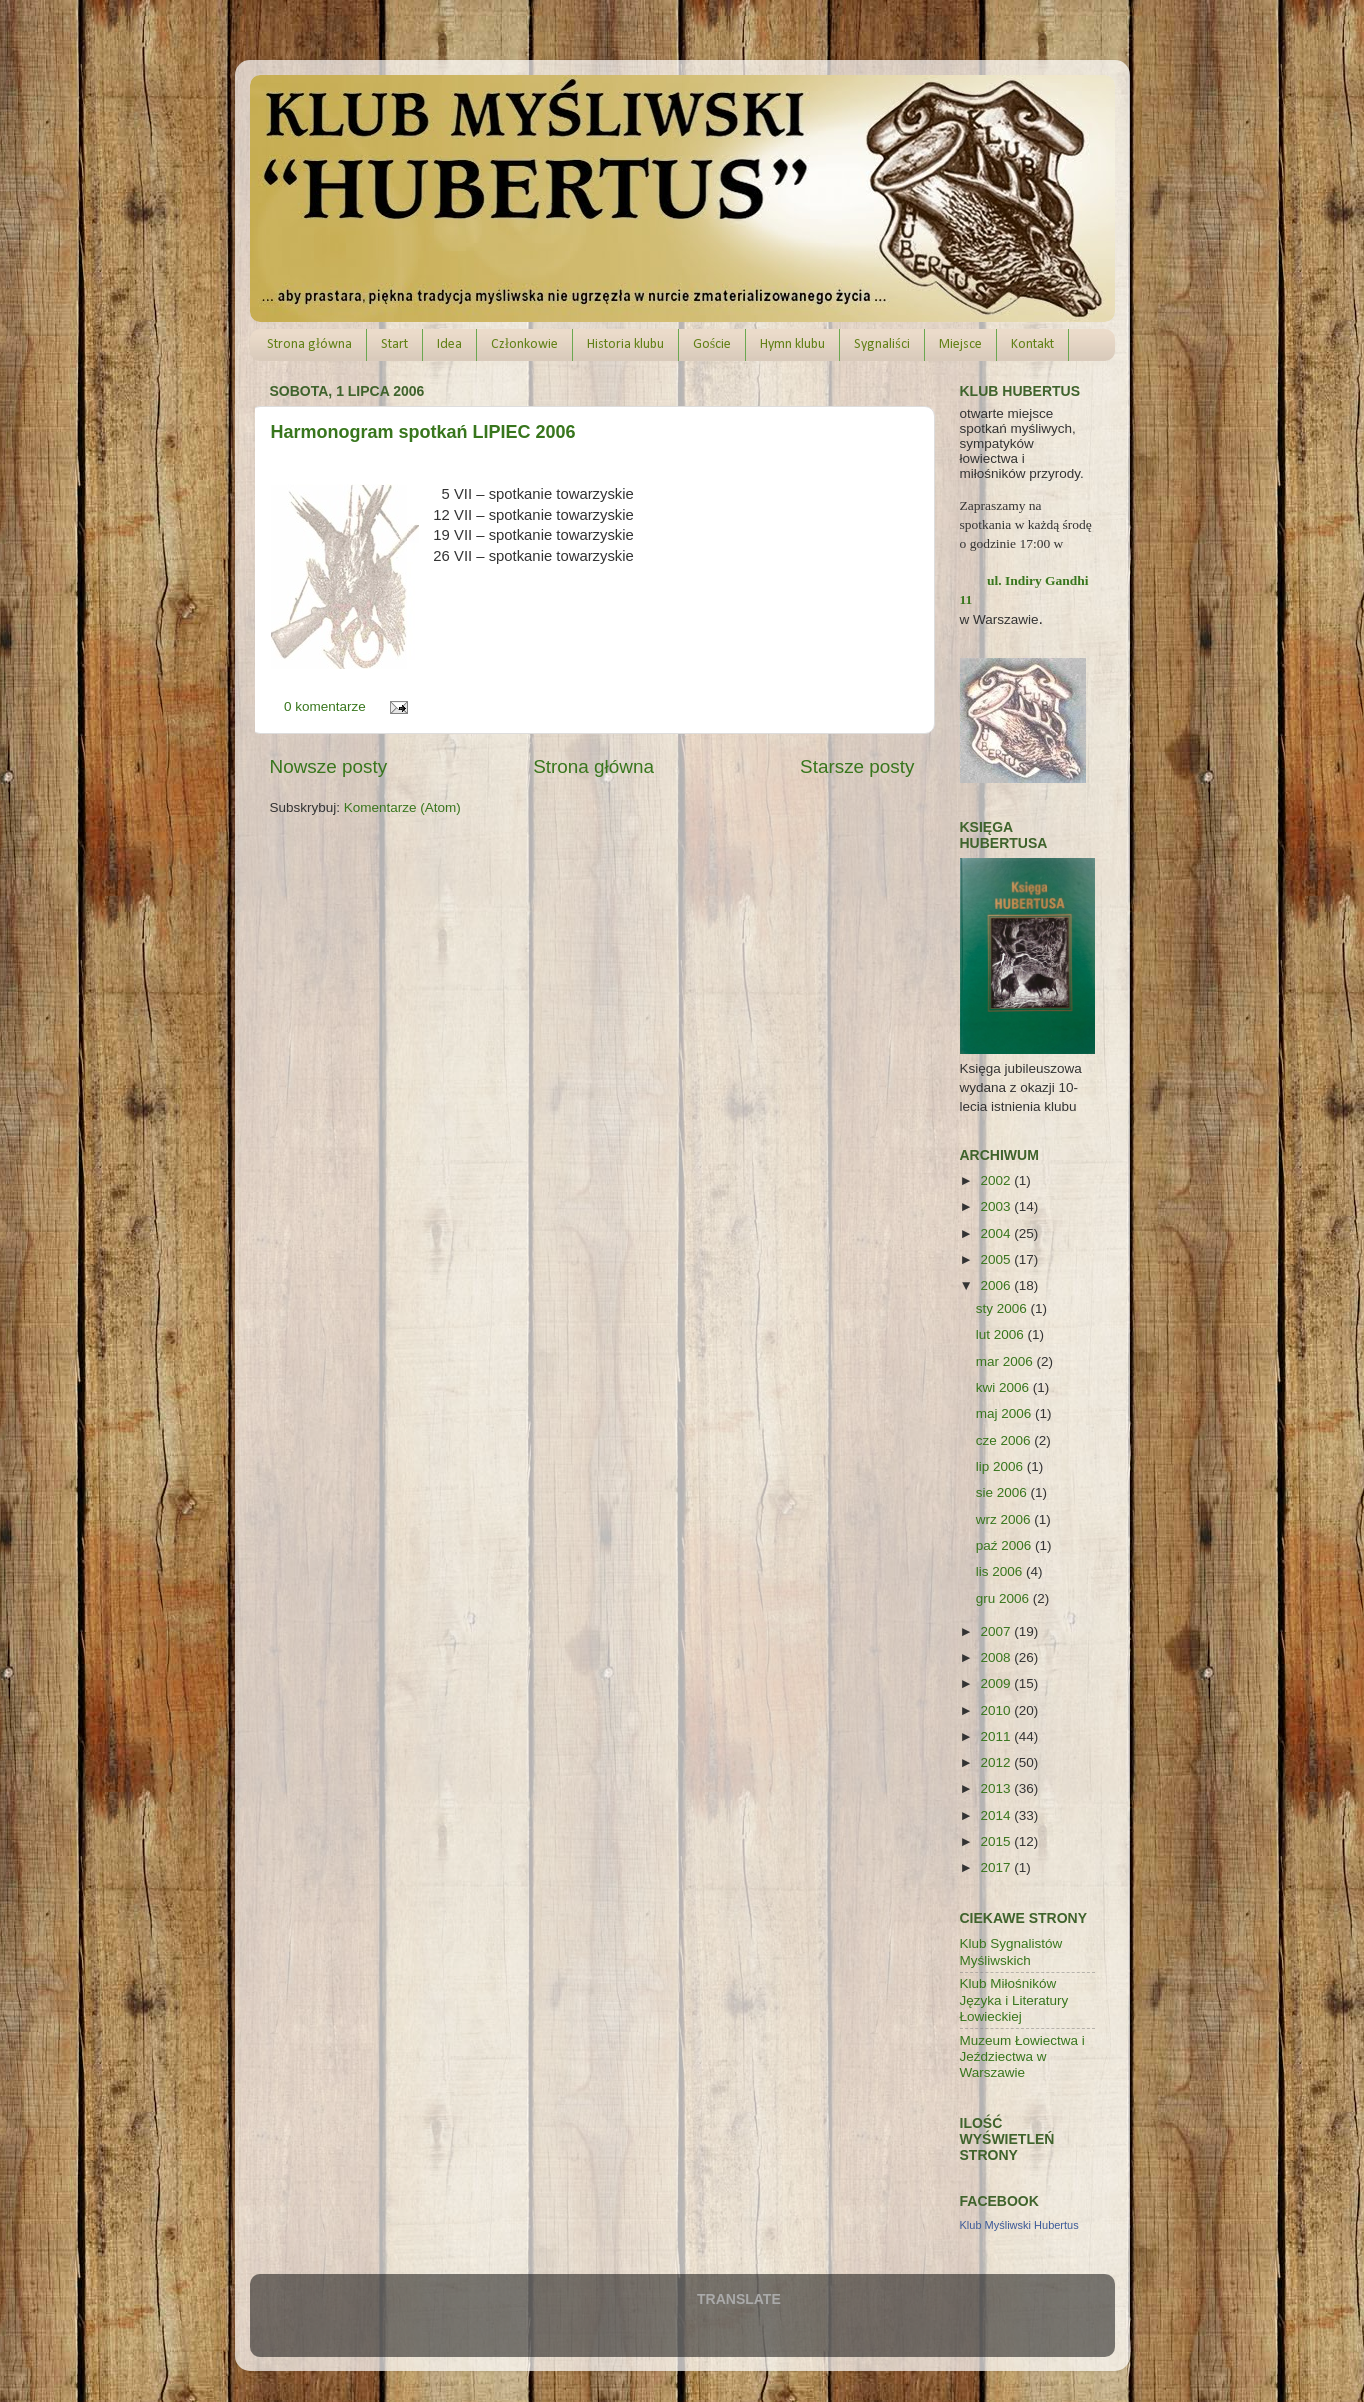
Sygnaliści (881, 344)
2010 (997, 1710)
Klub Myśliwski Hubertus (1019, 2225)
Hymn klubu (792, 344)
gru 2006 (1004, 1598)
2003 (997, 1206)
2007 (997, 1631)
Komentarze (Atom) (402, 807)
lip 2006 (1001, 1466)
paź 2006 (1005, 1545)
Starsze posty (857, 766)
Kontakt (1032, 344)
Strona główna (309, 344)
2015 (997, 1841)
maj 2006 (1005, 1413)
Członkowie (524, 344)
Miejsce (960, 344)
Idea (449, 344)
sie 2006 (1003, 1492)
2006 (997, 1285)
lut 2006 (1002, 1334)
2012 (997, 1762)
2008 (997, 1657)
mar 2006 (1006, 1361)
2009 (997, 1683)
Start (394, 344)
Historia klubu (625, 344)
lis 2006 (1001, 1571)
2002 (997, 1180)
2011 (997, 1736)
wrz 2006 (1005, 1519)
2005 (997, 1259)
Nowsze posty (329, 766)
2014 (997, 1815)
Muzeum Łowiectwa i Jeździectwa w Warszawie (1022, 2056)
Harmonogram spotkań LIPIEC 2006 (423, 432)
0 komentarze (325, 706)
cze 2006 (1005, 1440)
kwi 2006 (1004, 1387)
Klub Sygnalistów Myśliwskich (1011, 1951)
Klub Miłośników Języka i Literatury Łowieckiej (1014, 1999)
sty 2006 (1003, 1308)
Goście (712, 344)
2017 (997, 1867)
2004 (997, 1233)
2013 (997, 1788)
